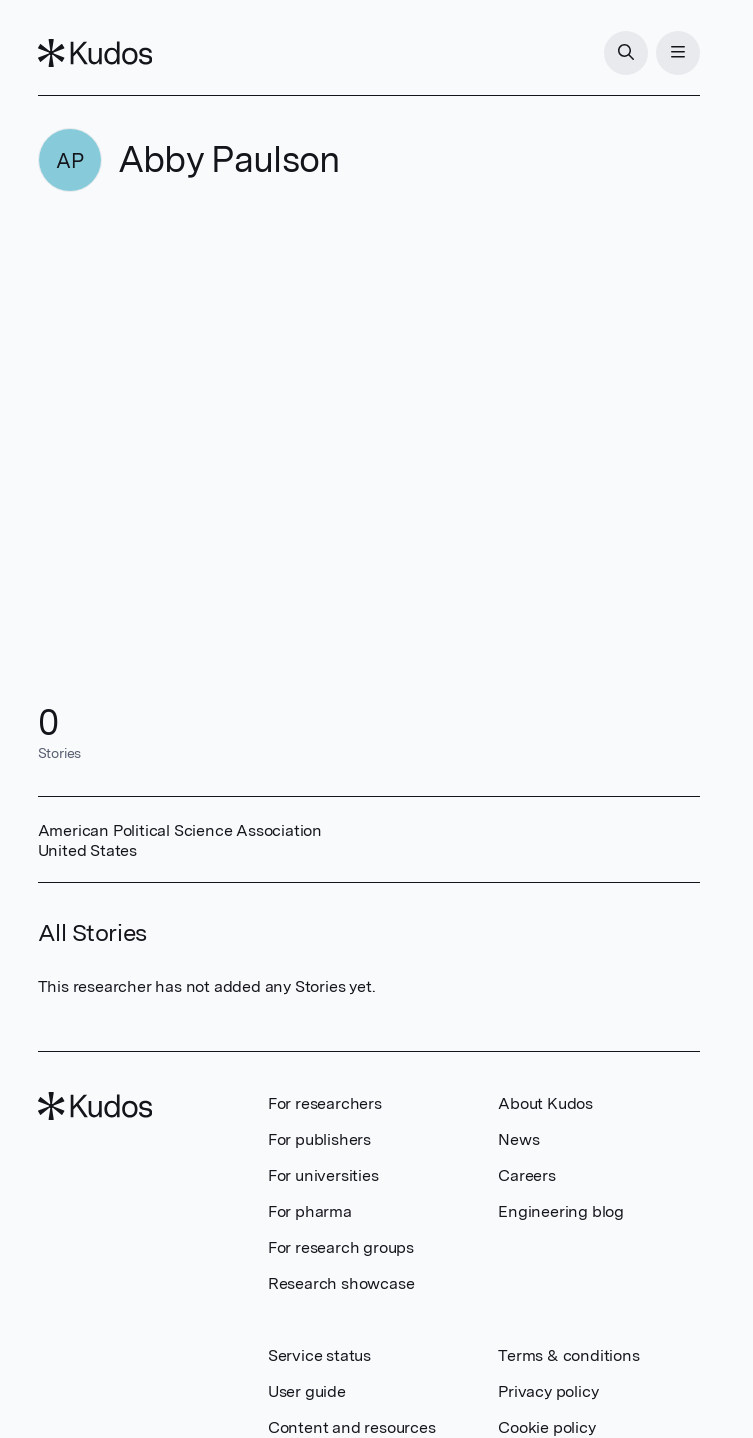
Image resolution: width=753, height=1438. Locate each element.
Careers (527, 1175)
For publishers (319, 1139)
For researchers (325, 1103)
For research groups (341, 1247)
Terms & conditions (568, 1355)
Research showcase (341, 1283)
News (518, 1139)
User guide (307, 1391)
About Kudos (545, 1103)
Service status (319, 1355)
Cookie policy (546, 1427)
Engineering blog (561, 1211)
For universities (323, 1175)
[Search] (626, 53)
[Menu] (678, 53)
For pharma (310, 1211)
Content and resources (352, 1427)
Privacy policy (548, 1391)
